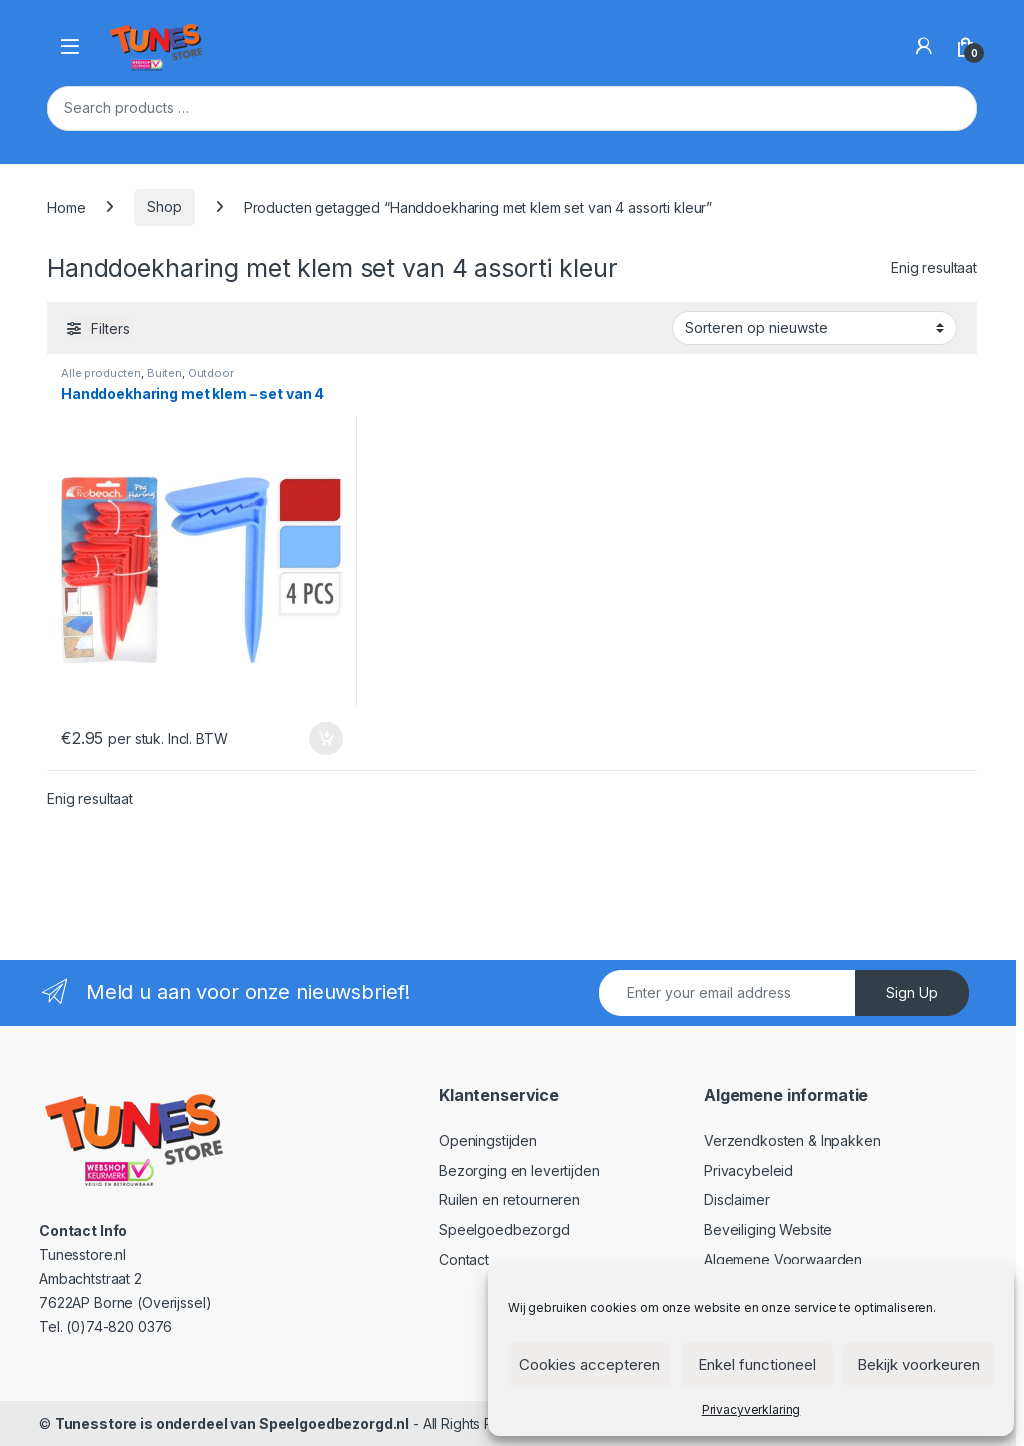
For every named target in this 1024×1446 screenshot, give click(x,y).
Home (66, 206)
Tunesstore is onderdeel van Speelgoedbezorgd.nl (232, 1423)
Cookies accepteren (589, 1364)
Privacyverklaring (751, 1409)
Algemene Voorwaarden (783, 1259)
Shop (164, 206)
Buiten (164, 373)
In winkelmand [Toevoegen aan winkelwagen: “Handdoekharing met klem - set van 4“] (326, 739)
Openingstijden (488, 1140)
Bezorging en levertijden (519, 1170)
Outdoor (211, 373)
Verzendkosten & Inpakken (792, 1140)
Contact (464, 1259)
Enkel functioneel (757, 1364)
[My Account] (924, 46)
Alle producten (101, 373)
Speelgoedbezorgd (504, 1229)
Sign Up (912, 992)
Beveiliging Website (768, 1229)
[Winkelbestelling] (814, 328)
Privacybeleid (748, 1170)
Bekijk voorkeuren (918, 1364)
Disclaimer (737, 1199)
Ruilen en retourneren (509, 1199)
